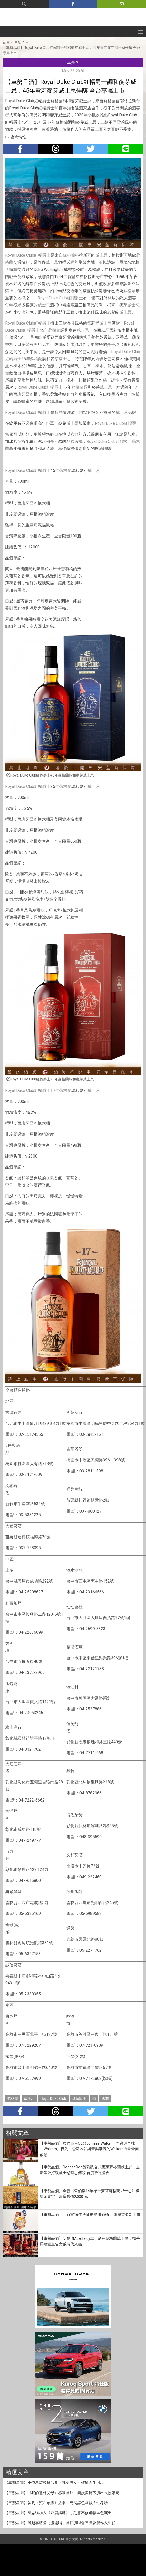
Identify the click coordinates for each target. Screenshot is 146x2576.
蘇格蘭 (69, 255)
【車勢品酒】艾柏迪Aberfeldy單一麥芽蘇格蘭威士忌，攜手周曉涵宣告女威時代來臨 (90, 2241)
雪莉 (105, 2099)
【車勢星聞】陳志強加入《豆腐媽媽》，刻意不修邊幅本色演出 (58, 2513)
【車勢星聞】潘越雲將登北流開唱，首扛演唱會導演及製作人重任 (60, 2523)
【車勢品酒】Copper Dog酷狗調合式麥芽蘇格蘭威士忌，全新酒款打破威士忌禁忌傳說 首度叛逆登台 (90, 2170)
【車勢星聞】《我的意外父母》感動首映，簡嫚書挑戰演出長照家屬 (62, 2493)
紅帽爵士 (42, 255)
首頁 (6, 42)
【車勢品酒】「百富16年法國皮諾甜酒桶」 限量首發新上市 (90, 2214)
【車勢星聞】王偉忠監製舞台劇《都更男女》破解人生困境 (54, 2482)
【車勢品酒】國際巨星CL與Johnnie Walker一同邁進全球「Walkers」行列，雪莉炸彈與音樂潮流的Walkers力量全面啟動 (89, 2149)
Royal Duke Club (19, 255)
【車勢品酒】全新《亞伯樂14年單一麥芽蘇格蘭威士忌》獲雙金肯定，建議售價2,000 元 (89, 2194)
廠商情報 (18, 137)
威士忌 (101, 255)
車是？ (19, 42)
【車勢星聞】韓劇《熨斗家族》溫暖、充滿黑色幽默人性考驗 (56, 2502)
